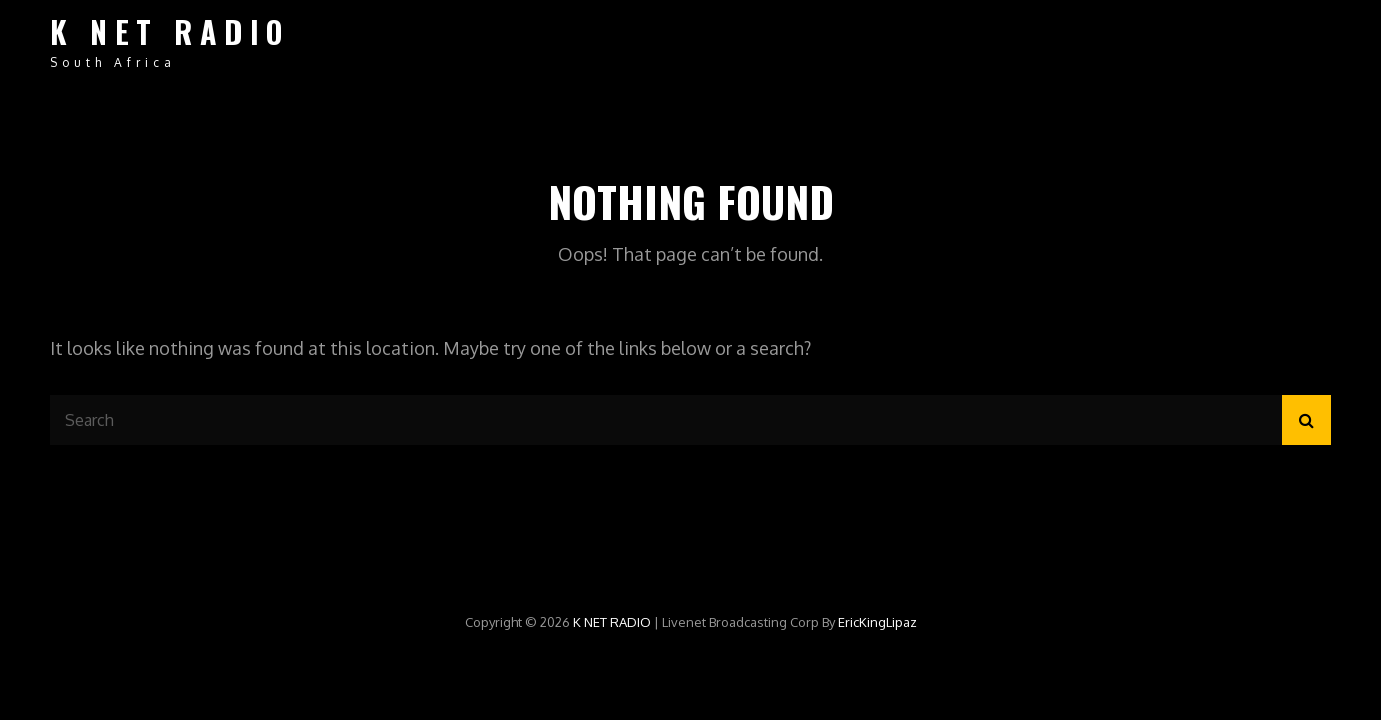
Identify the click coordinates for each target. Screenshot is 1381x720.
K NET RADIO (170, 31)
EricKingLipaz (877, 622)
